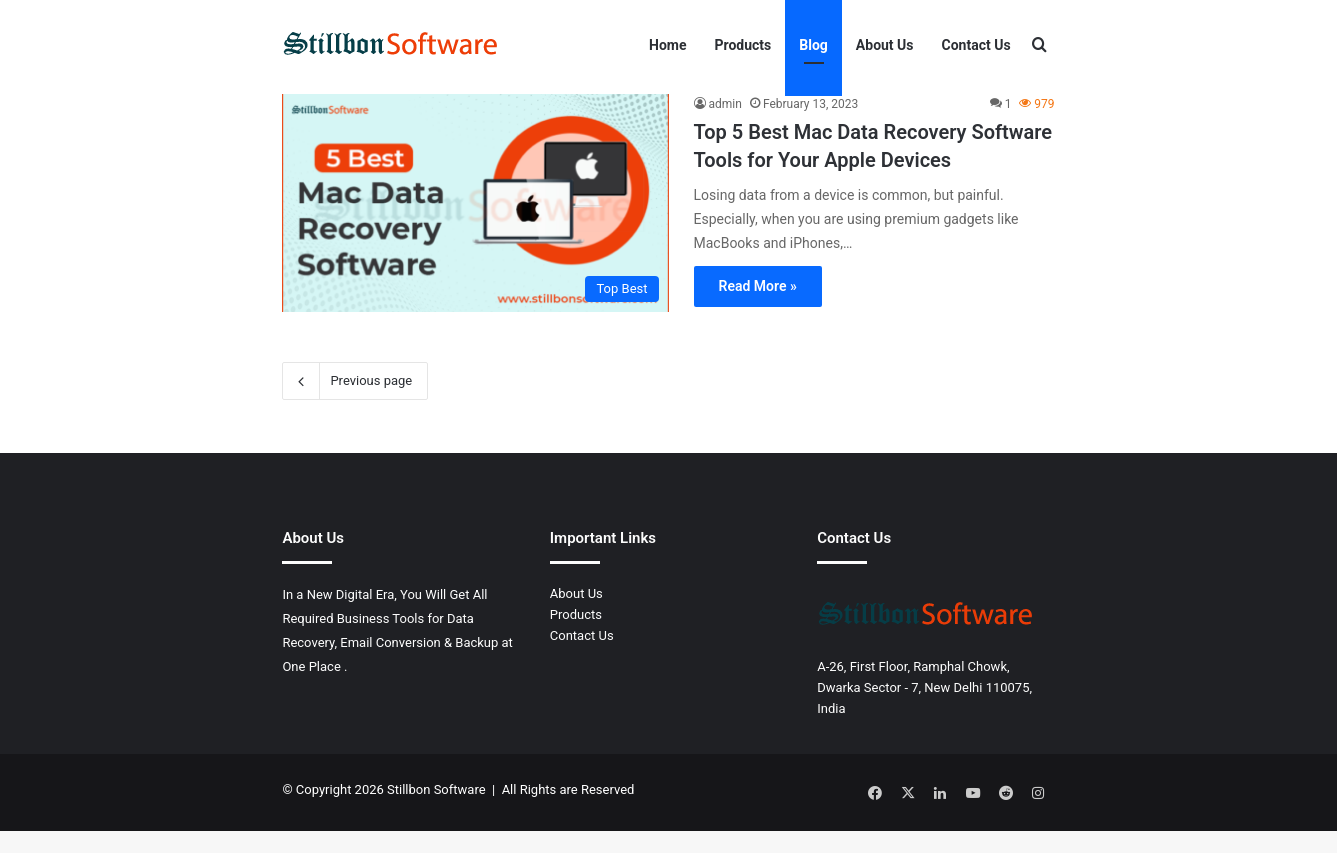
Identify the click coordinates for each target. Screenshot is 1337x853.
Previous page (355, 408)
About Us (885, 45)
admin (725, 131)
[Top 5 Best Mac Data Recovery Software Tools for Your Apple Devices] (475, 230)
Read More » (758, 312)
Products (743, 45)
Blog (813, 45)
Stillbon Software (436, 816)
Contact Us (976, 45)
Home (667, 45)
